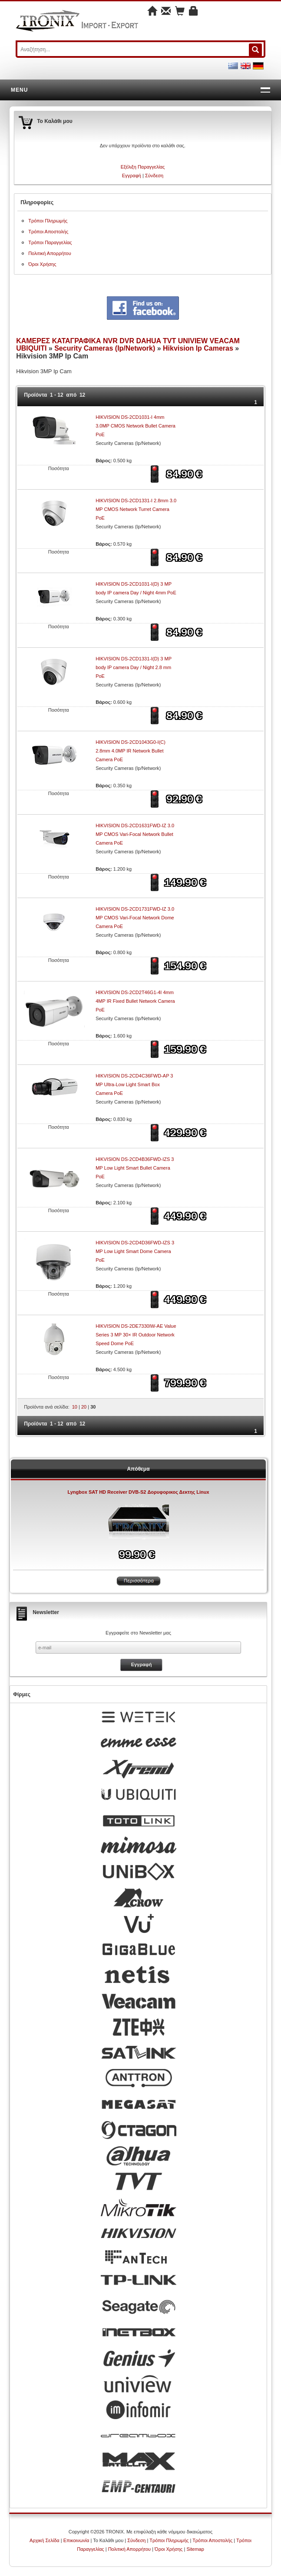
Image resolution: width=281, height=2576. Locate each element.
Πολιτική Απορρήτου (49, 253)
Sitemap (195, 2549)
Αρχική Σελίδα (45, 2540)
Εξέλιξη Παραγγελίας (143, 166)
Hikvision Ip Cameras (198, 348)
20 (83, 1406)
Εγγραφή (131, 175)
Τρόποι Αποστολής (48, 231)
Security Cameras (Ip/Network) (104, 348)
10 (74, 1406)
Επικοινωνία (76, 2540)
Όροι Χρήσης (42, 264)
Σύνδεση (154, 175)
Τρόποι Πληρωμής (47, 220)
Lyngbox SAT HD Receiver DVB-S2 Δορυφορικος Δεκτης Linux (138, 1492)
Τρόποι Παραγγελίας (50, 242)
